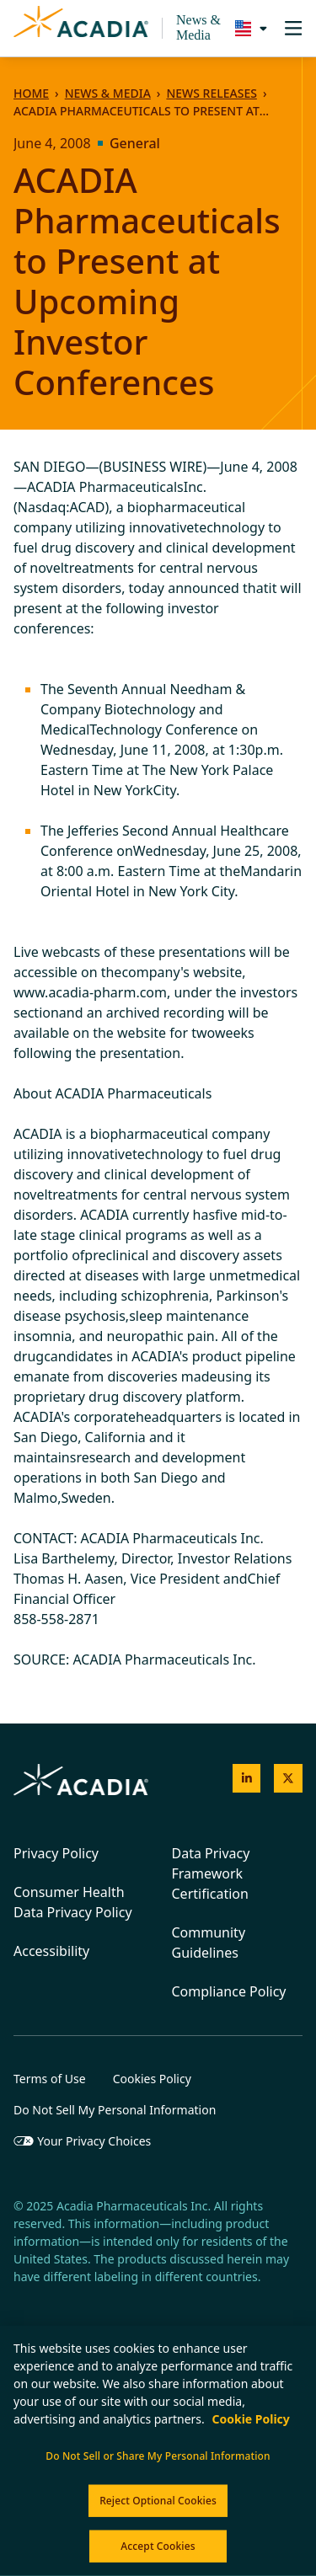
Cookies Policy (152, 2079)
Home (31, 93)
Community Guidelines (209, 1942)
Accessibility (51, 1951)
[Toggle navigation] (293, 28)
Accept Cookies (158, 2546)
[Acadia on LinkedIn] (247, 1778)
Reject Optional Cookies (158, 2500)
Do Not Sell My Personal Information (114, 2110)
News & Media (198, 27)
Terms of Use (49, 2079)
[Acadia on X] (288, 1778)
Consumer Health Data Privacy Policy (72, 1902)
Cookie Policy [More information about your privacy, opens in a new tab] (250, 2419)
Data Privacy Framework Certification (211, 1873)
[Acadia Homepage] (80, 28)
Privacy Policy (56, 1853)
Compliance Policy (229, 1991)
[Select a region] (247, 28)
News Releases (211, 93)
